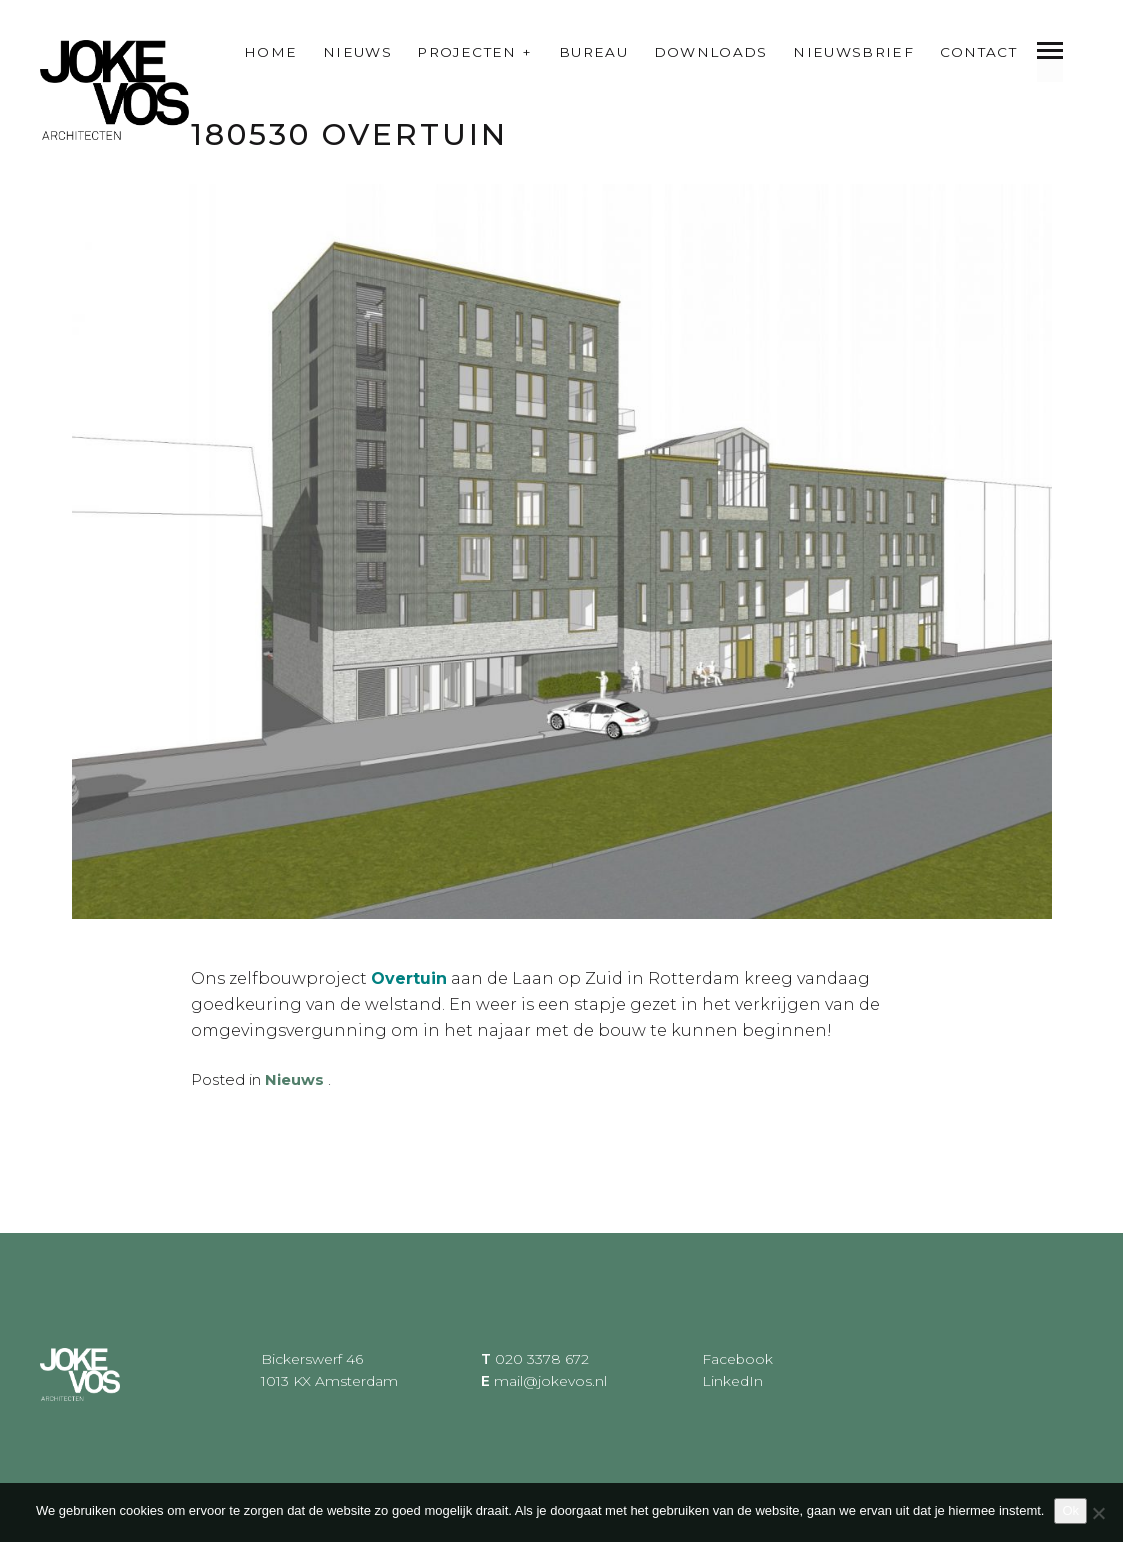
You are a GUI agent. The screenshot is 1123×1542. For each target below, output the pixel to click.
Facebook (738, 1358)
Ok (1070, 1510)
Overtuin (409, 978)
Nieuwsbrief (853, 52)
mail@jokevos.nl (550, 1381)
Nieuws (357, 52)
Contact (979, 52)
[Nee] (1098, 1513)
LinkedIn (732, 1381)
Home (270, 52)
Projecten (466, 52)
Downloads (711, 52)
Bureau (593, 52)
